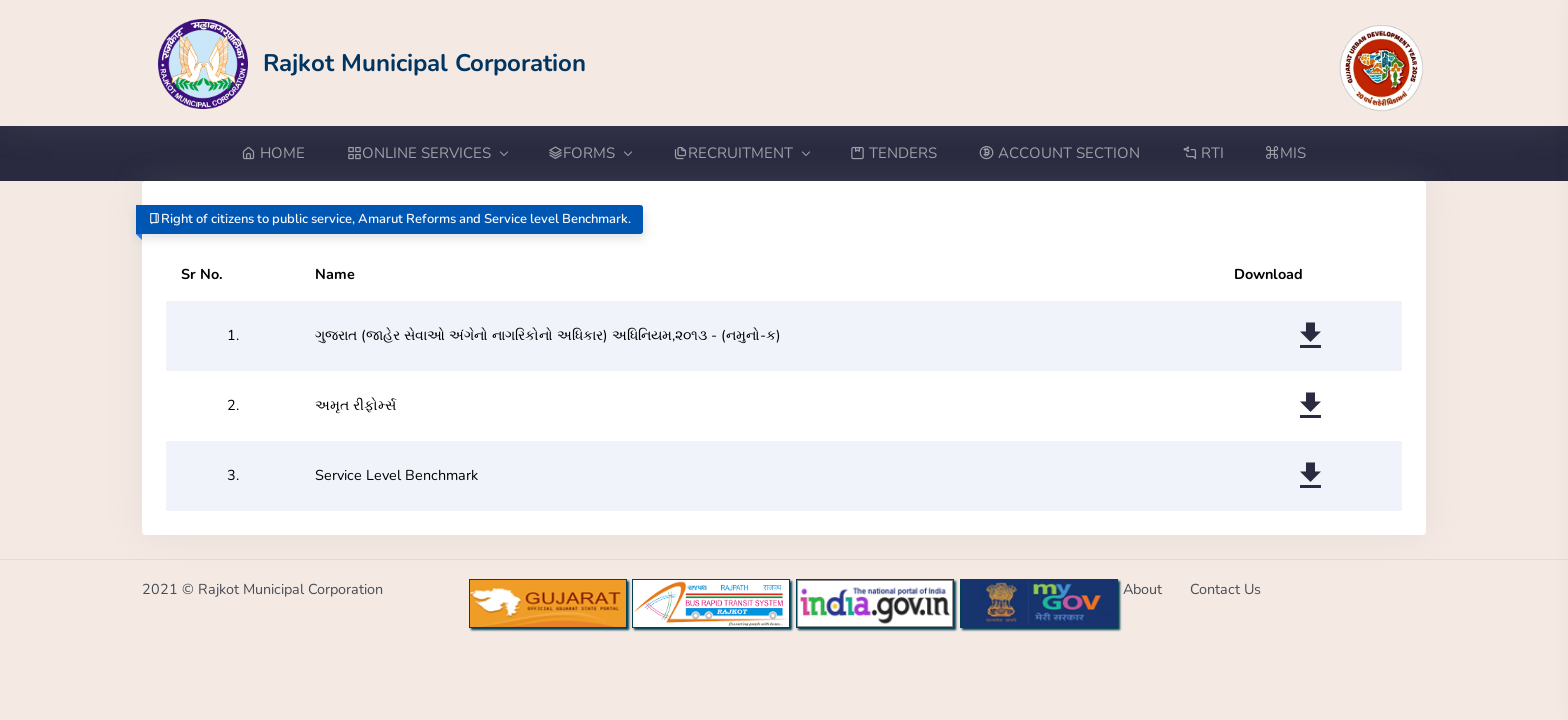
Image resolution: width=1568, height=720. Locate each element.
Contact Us (1225, 589)
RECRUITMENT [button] (741, 153)
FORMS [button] (589, 153)
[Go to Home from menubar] (283, 153)
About (1142, 589)
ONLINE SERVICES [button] (427, 153)
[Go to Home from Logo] (372, 62)
